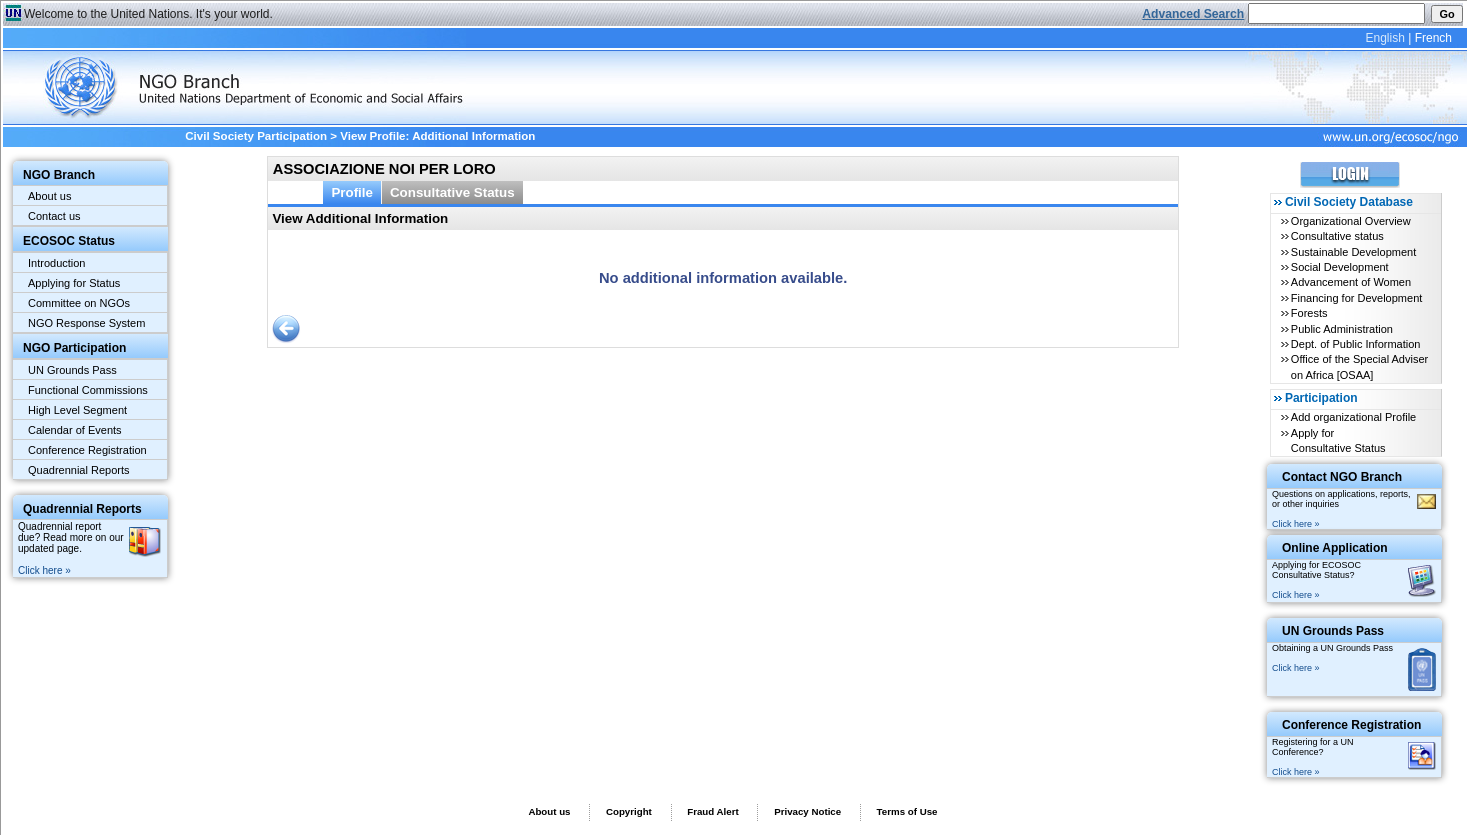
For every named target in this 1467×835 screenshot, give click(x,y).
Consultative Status (452, 192)
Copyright (629, 811)
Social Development (1340, 267)
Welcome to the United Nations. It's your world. (148, 14)
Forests (1309, 313)
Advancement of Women (1351, 282)
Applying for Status (74, 283)
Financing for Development (1356, 298)
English (1384, 38)
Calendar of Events (75, 430)
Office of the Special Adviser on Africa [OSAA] (1359, 366)
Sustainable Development (1353, 252)
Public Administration (1342, 329)
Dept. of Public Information (1356, 344)
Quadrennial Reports (79, 470)
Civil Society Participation (256, 136)
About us (49, 196)
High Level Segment (77, 410)
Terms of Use (907, 811)
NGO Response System (86, 323)
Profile (352, 192)
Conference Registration (87, 450)
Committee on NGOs (79, 303)
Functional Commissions (88, 390)
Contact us (54, 216)
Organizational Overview (1351, 221)
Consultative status (1337, 236)
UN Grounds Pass (72, 370)
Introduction (56, 263)
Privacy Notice (807, 811)
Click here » (44, 570)
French (1433, 38)
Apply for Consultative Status (1338, 440)
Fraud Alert (712, 811)
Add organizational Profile (1353, 417)
